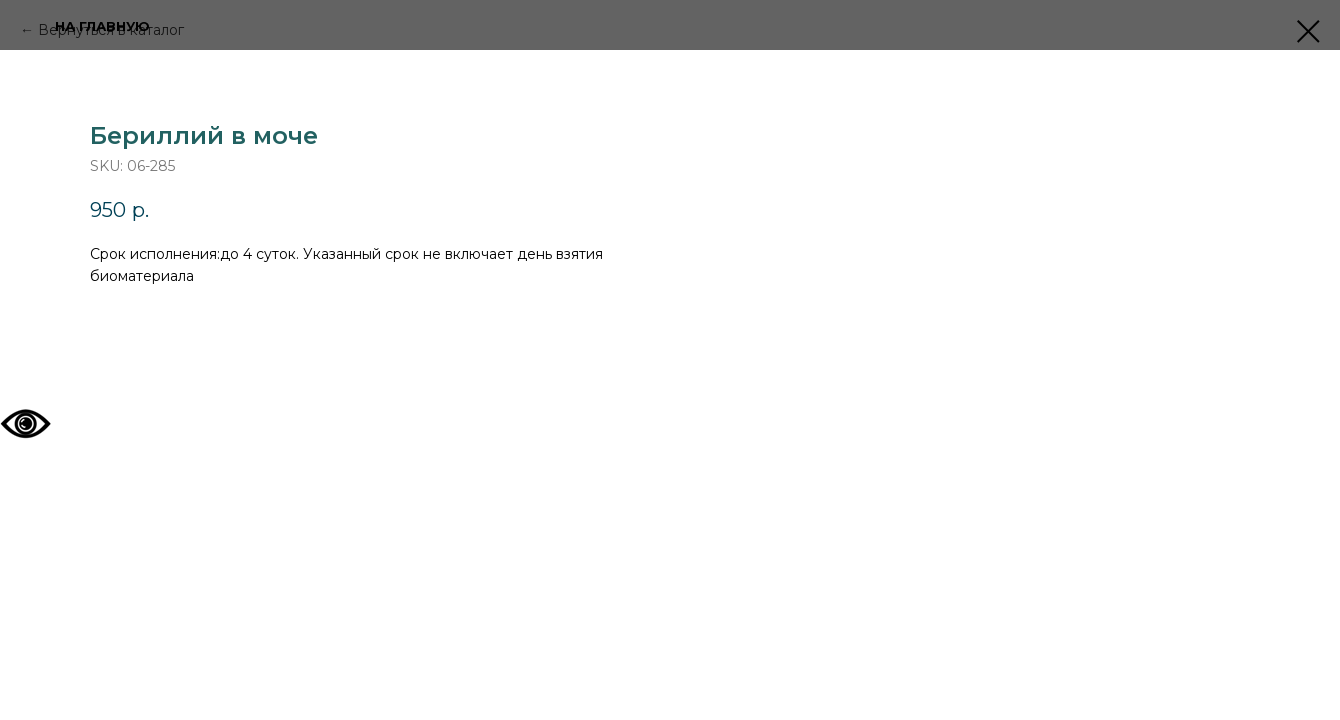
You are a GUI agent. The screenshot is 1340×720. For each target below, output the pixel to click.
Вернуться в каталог (111, 30)
